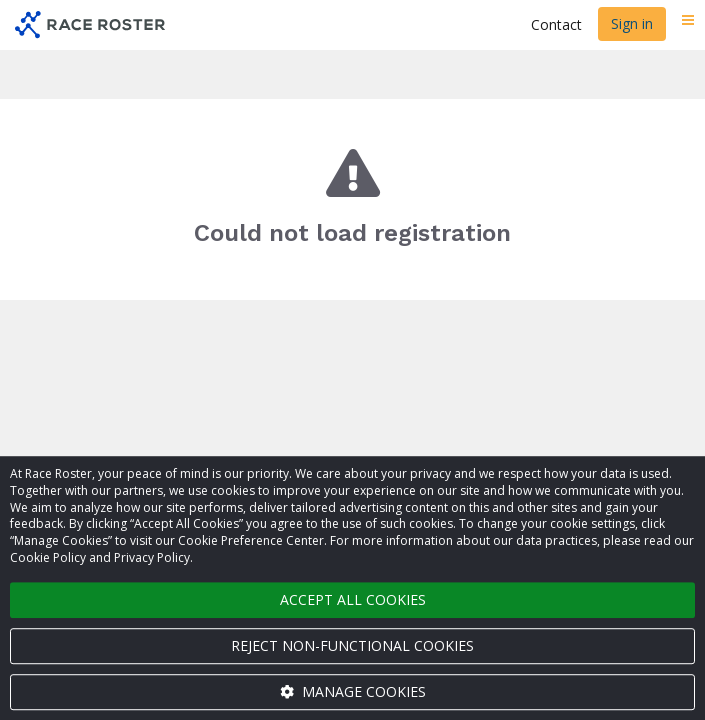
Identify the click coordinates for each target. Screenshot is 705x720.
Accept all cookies (353, 599)
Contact (556, 24)
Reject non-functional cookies (352, 645)
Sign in (632, 23)
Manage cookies (353, 691)
